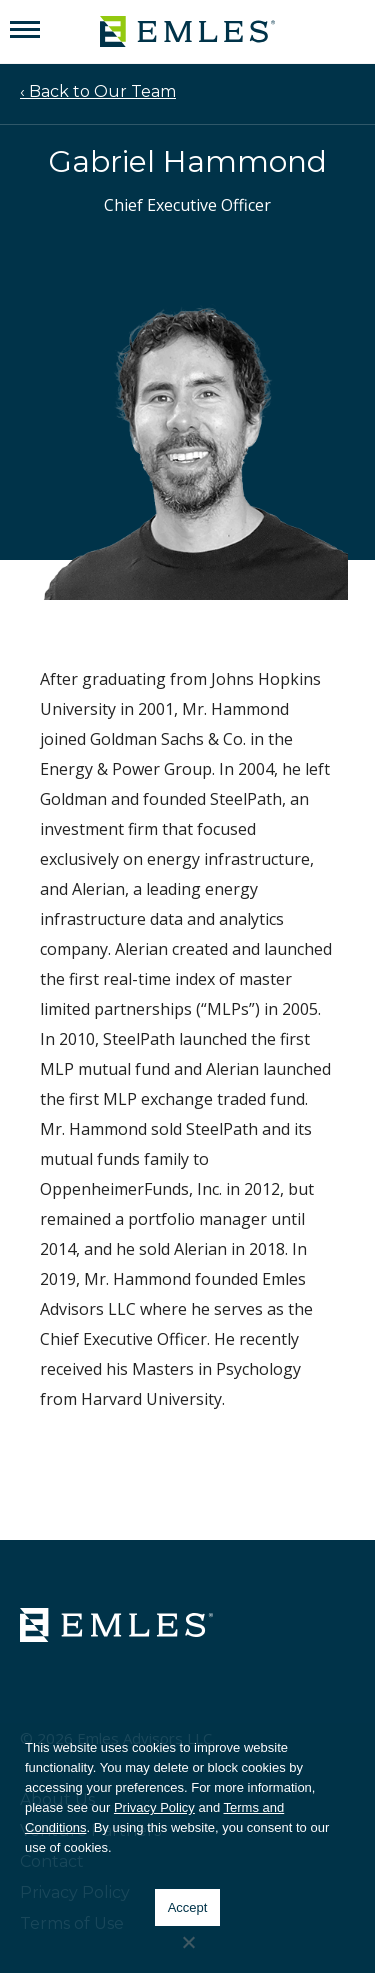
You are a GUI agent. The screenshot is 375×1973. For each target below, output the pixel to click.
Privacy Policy (154, 1807)
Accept (188, 1907)
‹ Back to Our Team (98, 91)
